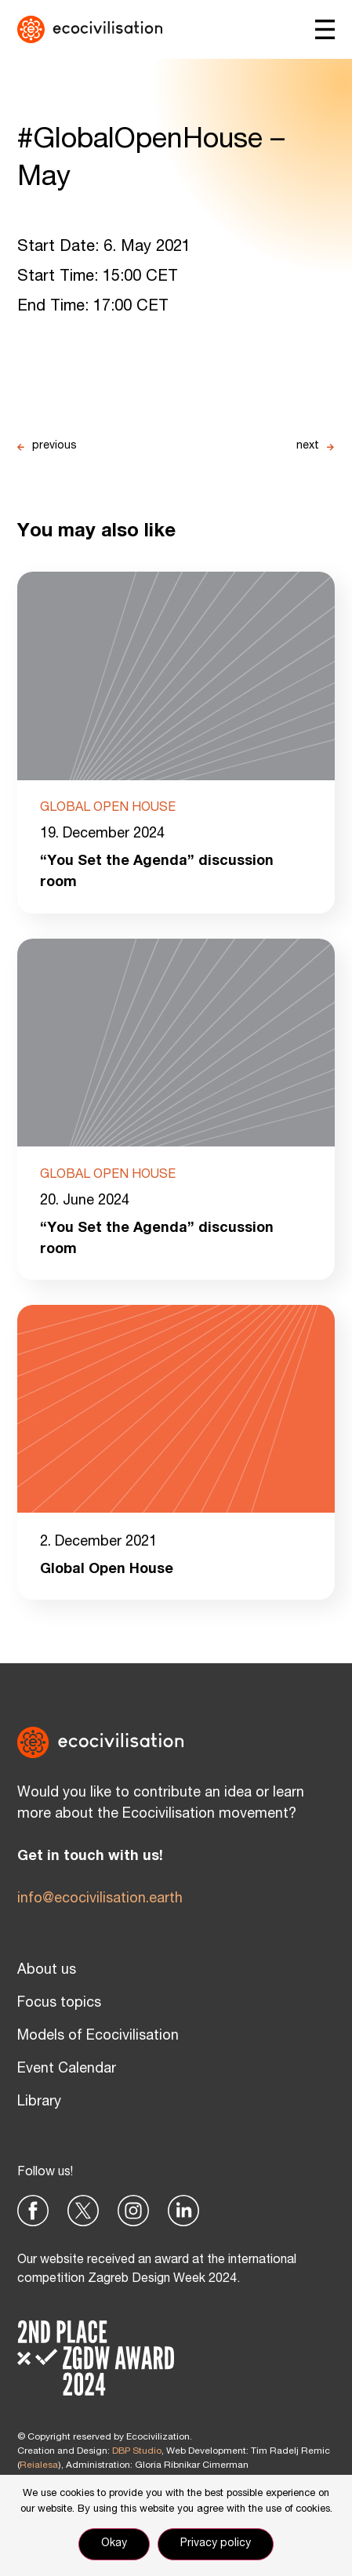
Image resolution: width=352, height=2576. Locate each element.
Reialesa (39, 2465)
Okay (114, 2543)
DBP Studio (136, 2451)
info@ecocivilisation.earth (100, 1899)
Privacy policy (215, 2543)
